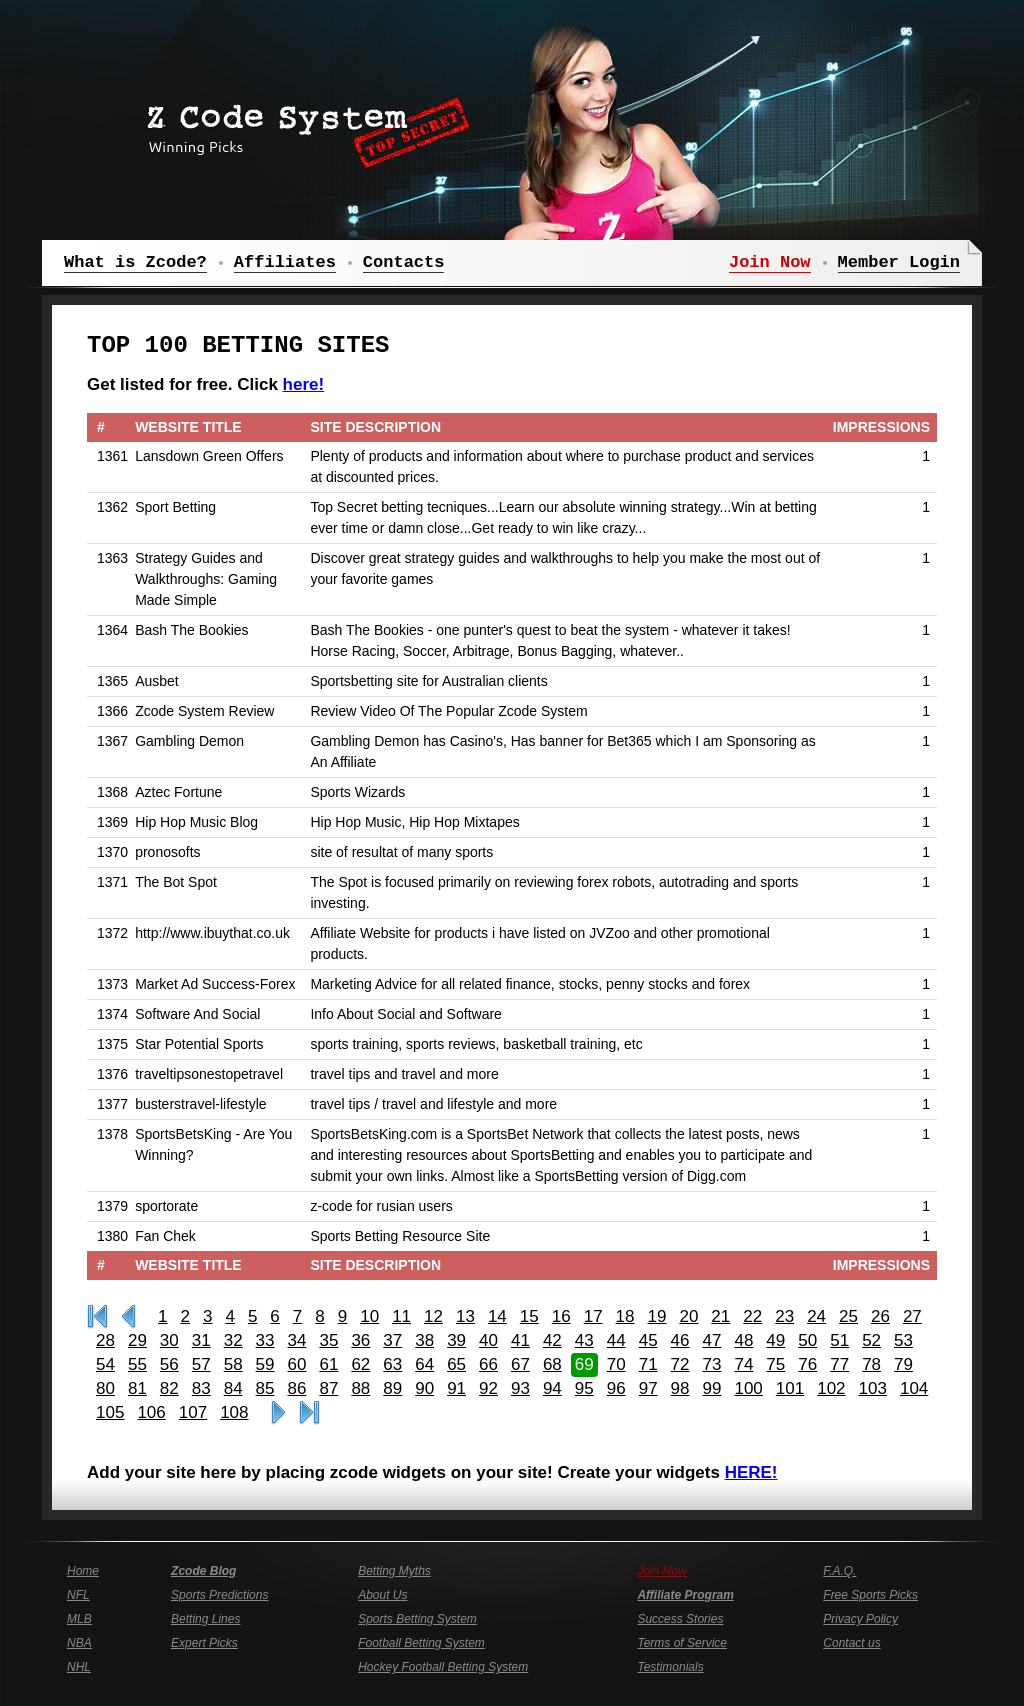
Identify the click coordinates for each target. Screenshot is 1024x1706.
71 (648, 1364)
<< (128, 1317)
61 (328, 1364)
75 (775, 1364)
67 (520, 1364)
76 (807, 1364)
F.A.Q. (839, 1571)
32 (233, 1340)
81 (137, 1388)
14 (497, 1316)
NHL (79, 1667)
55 (137, 1364)
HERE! (751, 1472)
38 (424, 1340)
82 (169, 1388)
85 (265, 1388)
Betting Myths (394, 1571)
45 (648, 1340)
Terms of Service (682, 1643)
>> (278, 1413)
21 (720, 1316)
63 (392, 1364)
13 (465, 1316)
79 (903, 1364)
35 (328, 1340)
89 (392, 1388)
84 (233, 1388)
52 (871, 1340)
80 (105, 1388)
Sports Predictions (219, 1595)
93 (520, 1388)
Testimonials (670, 1667)
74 (743, 1364)
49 (775, 1340)
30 (169, 1340)
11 (401, 1316)
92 (488, 1388)
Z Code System (302, 125)
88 (360, 1388)
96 (616, 1388)
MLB (79, 1619)
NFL (78, 1595)
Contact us (851, 1643)
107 (193, 1412)
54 (105, 1364)
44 (616, 1340)
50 (807, 1340)
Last (309, 1413)
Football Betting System (421, 1643)
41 (520, 1340)
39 (456, 1340)
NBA (79, 1643)
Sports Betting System (417, 1619)
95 (584, 1388)
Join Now (661, 1571)
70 (616, 1364)
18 (625, 1316)
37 (392, 1340)
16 (561, 1316)
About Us (382, 1595)
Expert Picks (204, 1643)
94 (552, 1388)
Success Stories (680, 1619)
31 (201, 1340)
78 (871, 1364)
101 (790, 1388)
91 (456, 1388)
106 (151, 1412)
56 (169, 1364)
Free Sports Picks (870, 1595)
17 (593, 1316)
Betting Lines (205, 1619)
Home (83, 1571)
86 (297, 1388)
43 (584, 1340)
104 (914, 1388)
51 (839, 1340)
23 (784, 1316)
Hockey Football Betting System (443, 1667)
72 (680, 1364)
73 (712, 1364)
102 (831, 1388)
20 (688, 1316)
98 (680, 1388)
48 (743, 1340)
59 (265, 1364)
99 (712, 1388)
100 (748, 1388)
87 (328, 1388)
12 (433, 1316)
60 (297, 1364)
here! (304, 384)
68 (552, 1364)
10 (369, 1316)
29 (137, 1340)
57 (201, 1364)
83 (201, 1388)
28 (105, 1340)
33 (265, 1340)
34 (297, 1340)
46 (680, 1340)
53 (903, 1340)
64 (424, 1364)
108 (234, 1412)
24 (816, 1316)
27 (912, 1316)
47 (712, 1340)
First (97, 1317)
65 (456, 1364)
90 (424, 1388)
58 (233, 1364)
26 (880, 1316)
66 (488, 1364)
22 (752, 1316)
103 (873, 1388)
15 (529, 1316)
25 (848, 1316)
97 (648, 1388)
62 (360, 1364)
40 (488, 1340)
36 (360, 1340)
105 (110, 1412)
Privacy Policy (860, 1619)
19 (657, 1316)
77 (839, 1364)
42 (552, 1340)
